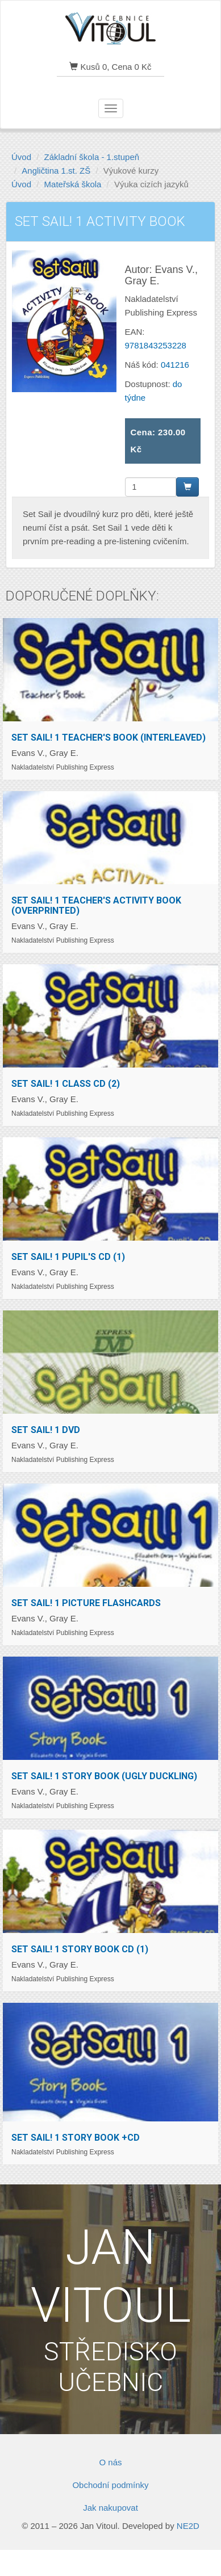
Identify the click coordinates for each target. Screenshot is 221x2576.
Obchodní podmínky (110, 2485)
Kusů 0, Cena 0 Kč (110, 67)
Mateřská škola (73, 184)
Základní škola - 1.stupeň (92, 157)
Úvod (21, 157)
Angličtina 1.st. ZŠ (56, 170)
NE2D (188, 2526)
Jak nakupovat (110, 2507)
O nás (110, 2462)
